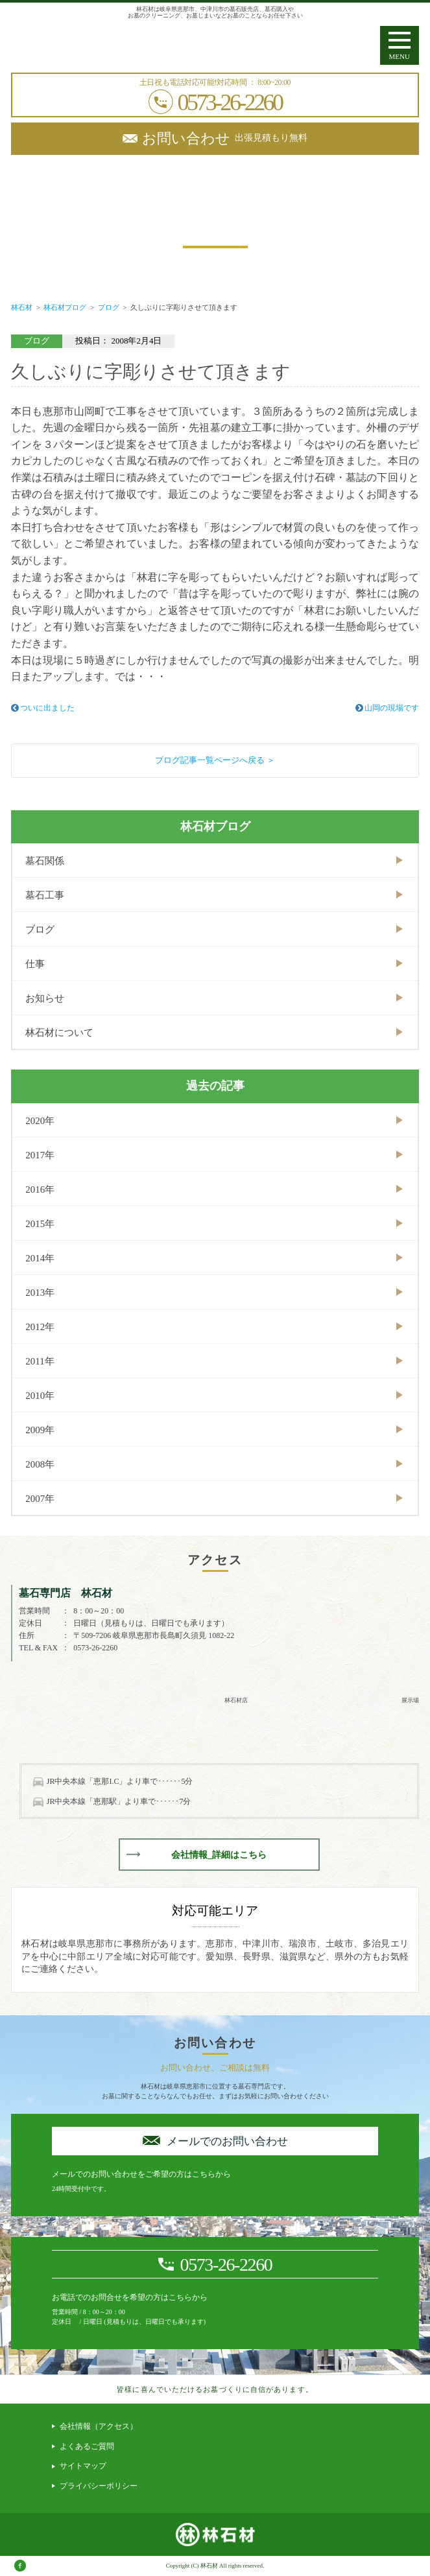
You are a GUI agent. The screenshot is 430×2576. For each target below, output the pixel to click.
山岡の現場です (391, 707)
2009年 (39, 1430)
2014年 (39, 1258)
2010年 (39, 1395)
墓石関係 (44, 861)
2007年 (39, 1498)
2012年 (39, 1327)
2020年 (39, 1121)
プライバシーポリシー (98, 2485)
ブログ (39, 929)
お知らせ (44, 998)
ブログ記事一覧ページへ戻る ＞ (215, 760)
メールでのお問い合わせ (227, 2141)
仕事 (35, 964)
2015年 (39, 1224)
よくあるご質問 (87, 2446)
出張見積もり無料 (224, 138)
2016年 (39, 1189)
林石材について (59, 1032)
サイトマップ (83, 2465)
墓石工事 (44, 895)
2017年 (39, 1155)
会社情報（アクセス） (98, 2426)
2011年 (39, 1361)
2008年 (39, 1464)
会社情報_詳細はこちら (219, 1855)
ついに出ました (47, 707)
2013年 (39, 1292)
